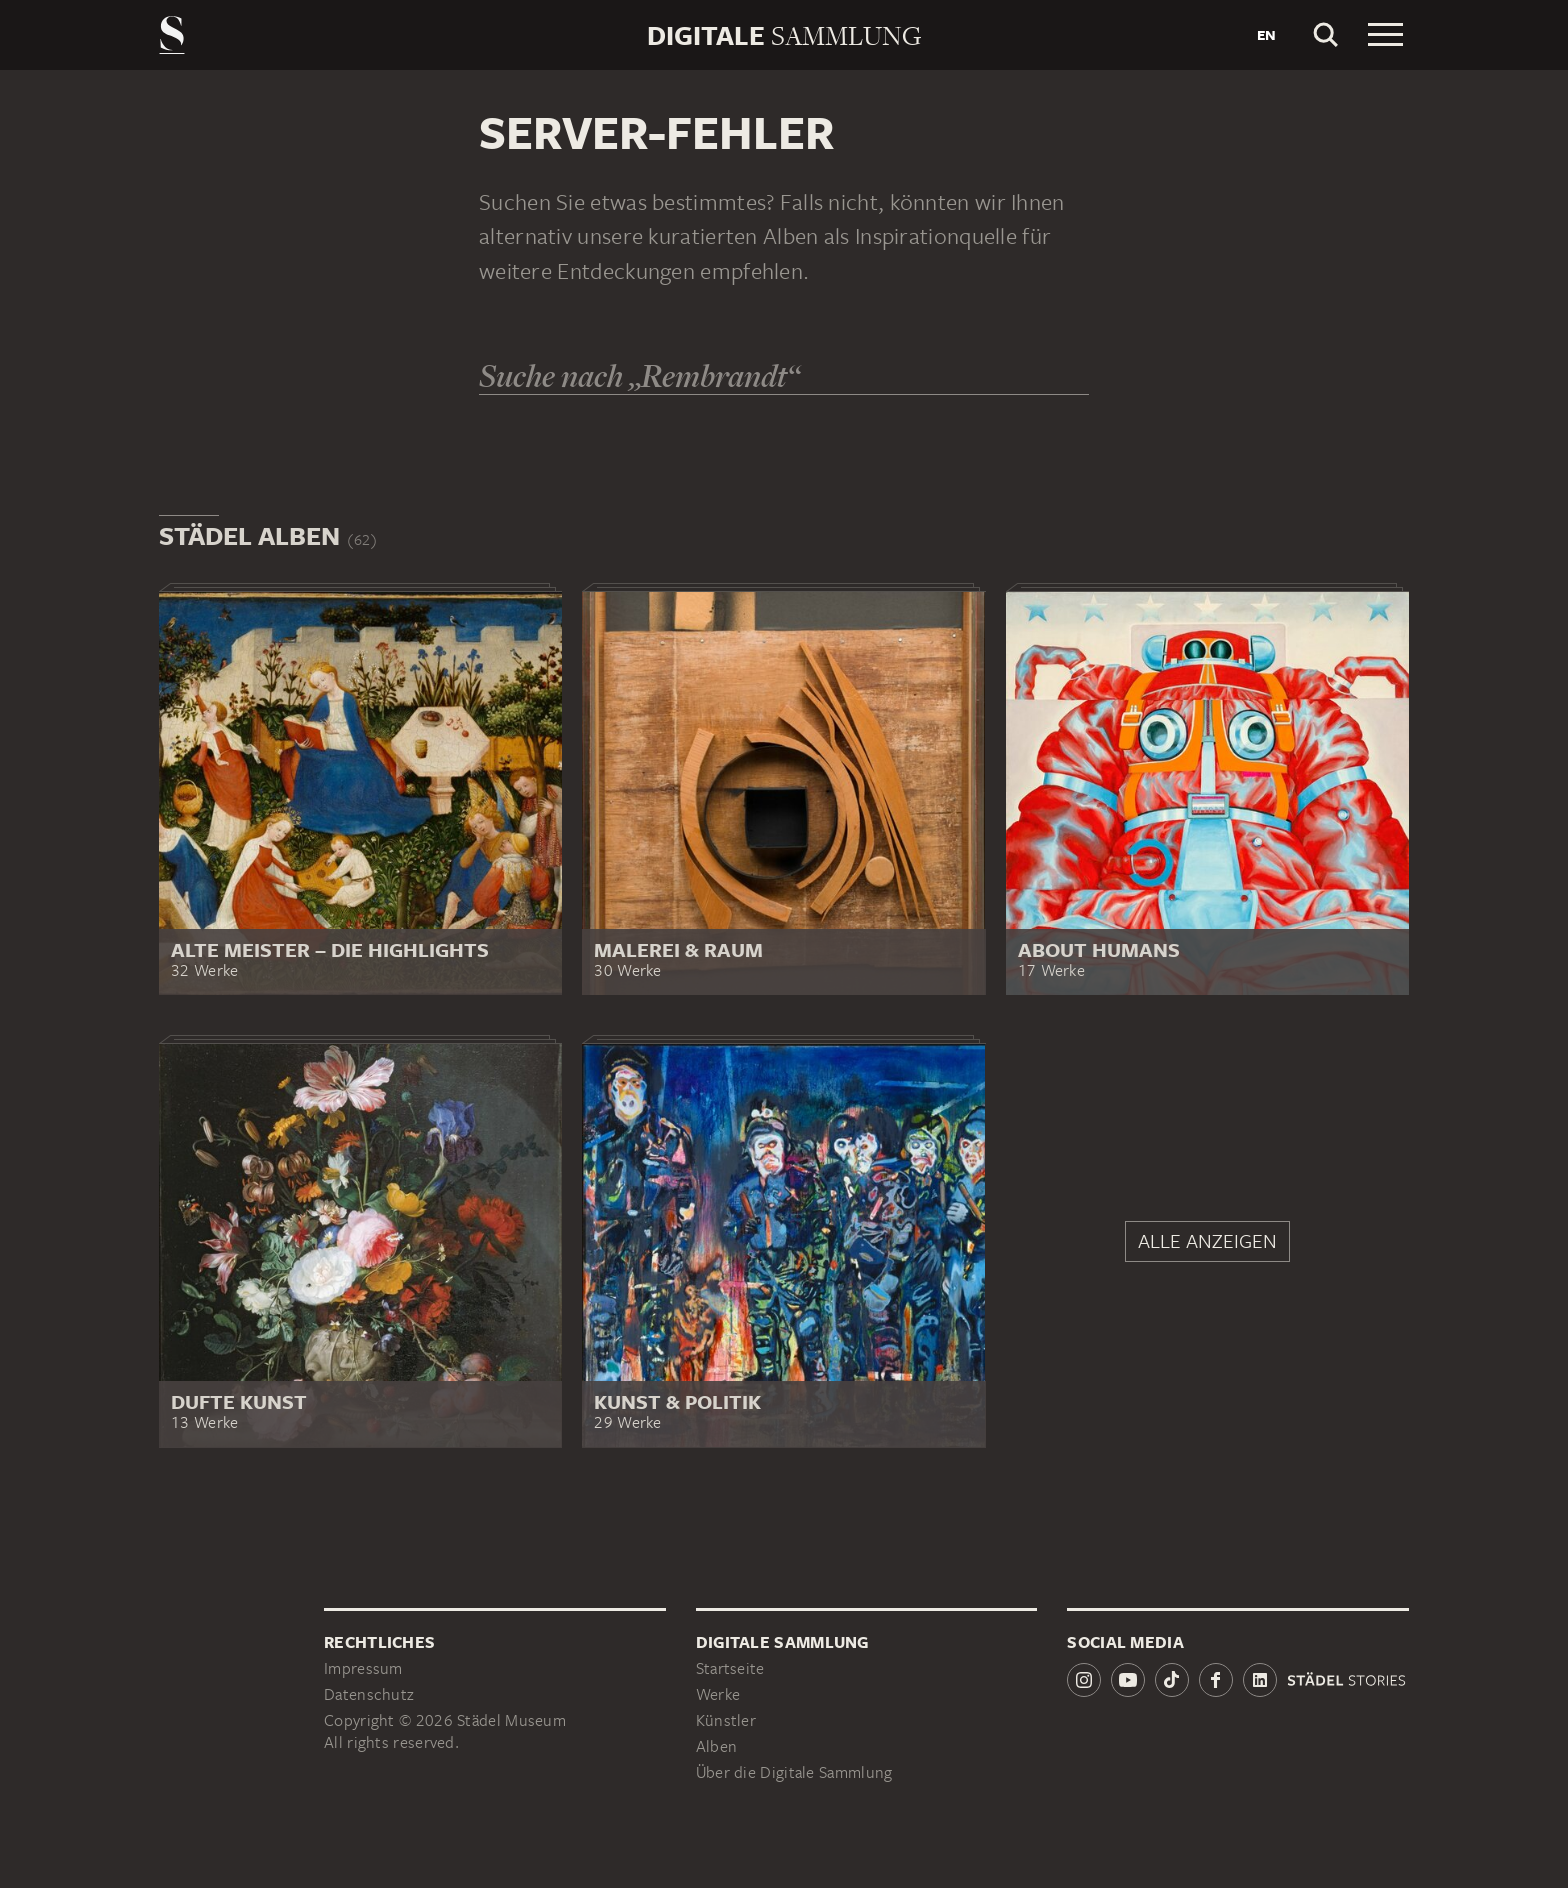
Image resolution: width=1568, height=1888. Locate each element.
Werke (718, 1694)
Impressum (363, 1668)
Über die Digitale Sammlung (794, 1772)
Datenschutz (369, 1694)
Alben (717, 1746)
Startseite (730, 1668)
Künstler (726, 1720)
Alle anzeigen (1207, 1240)
